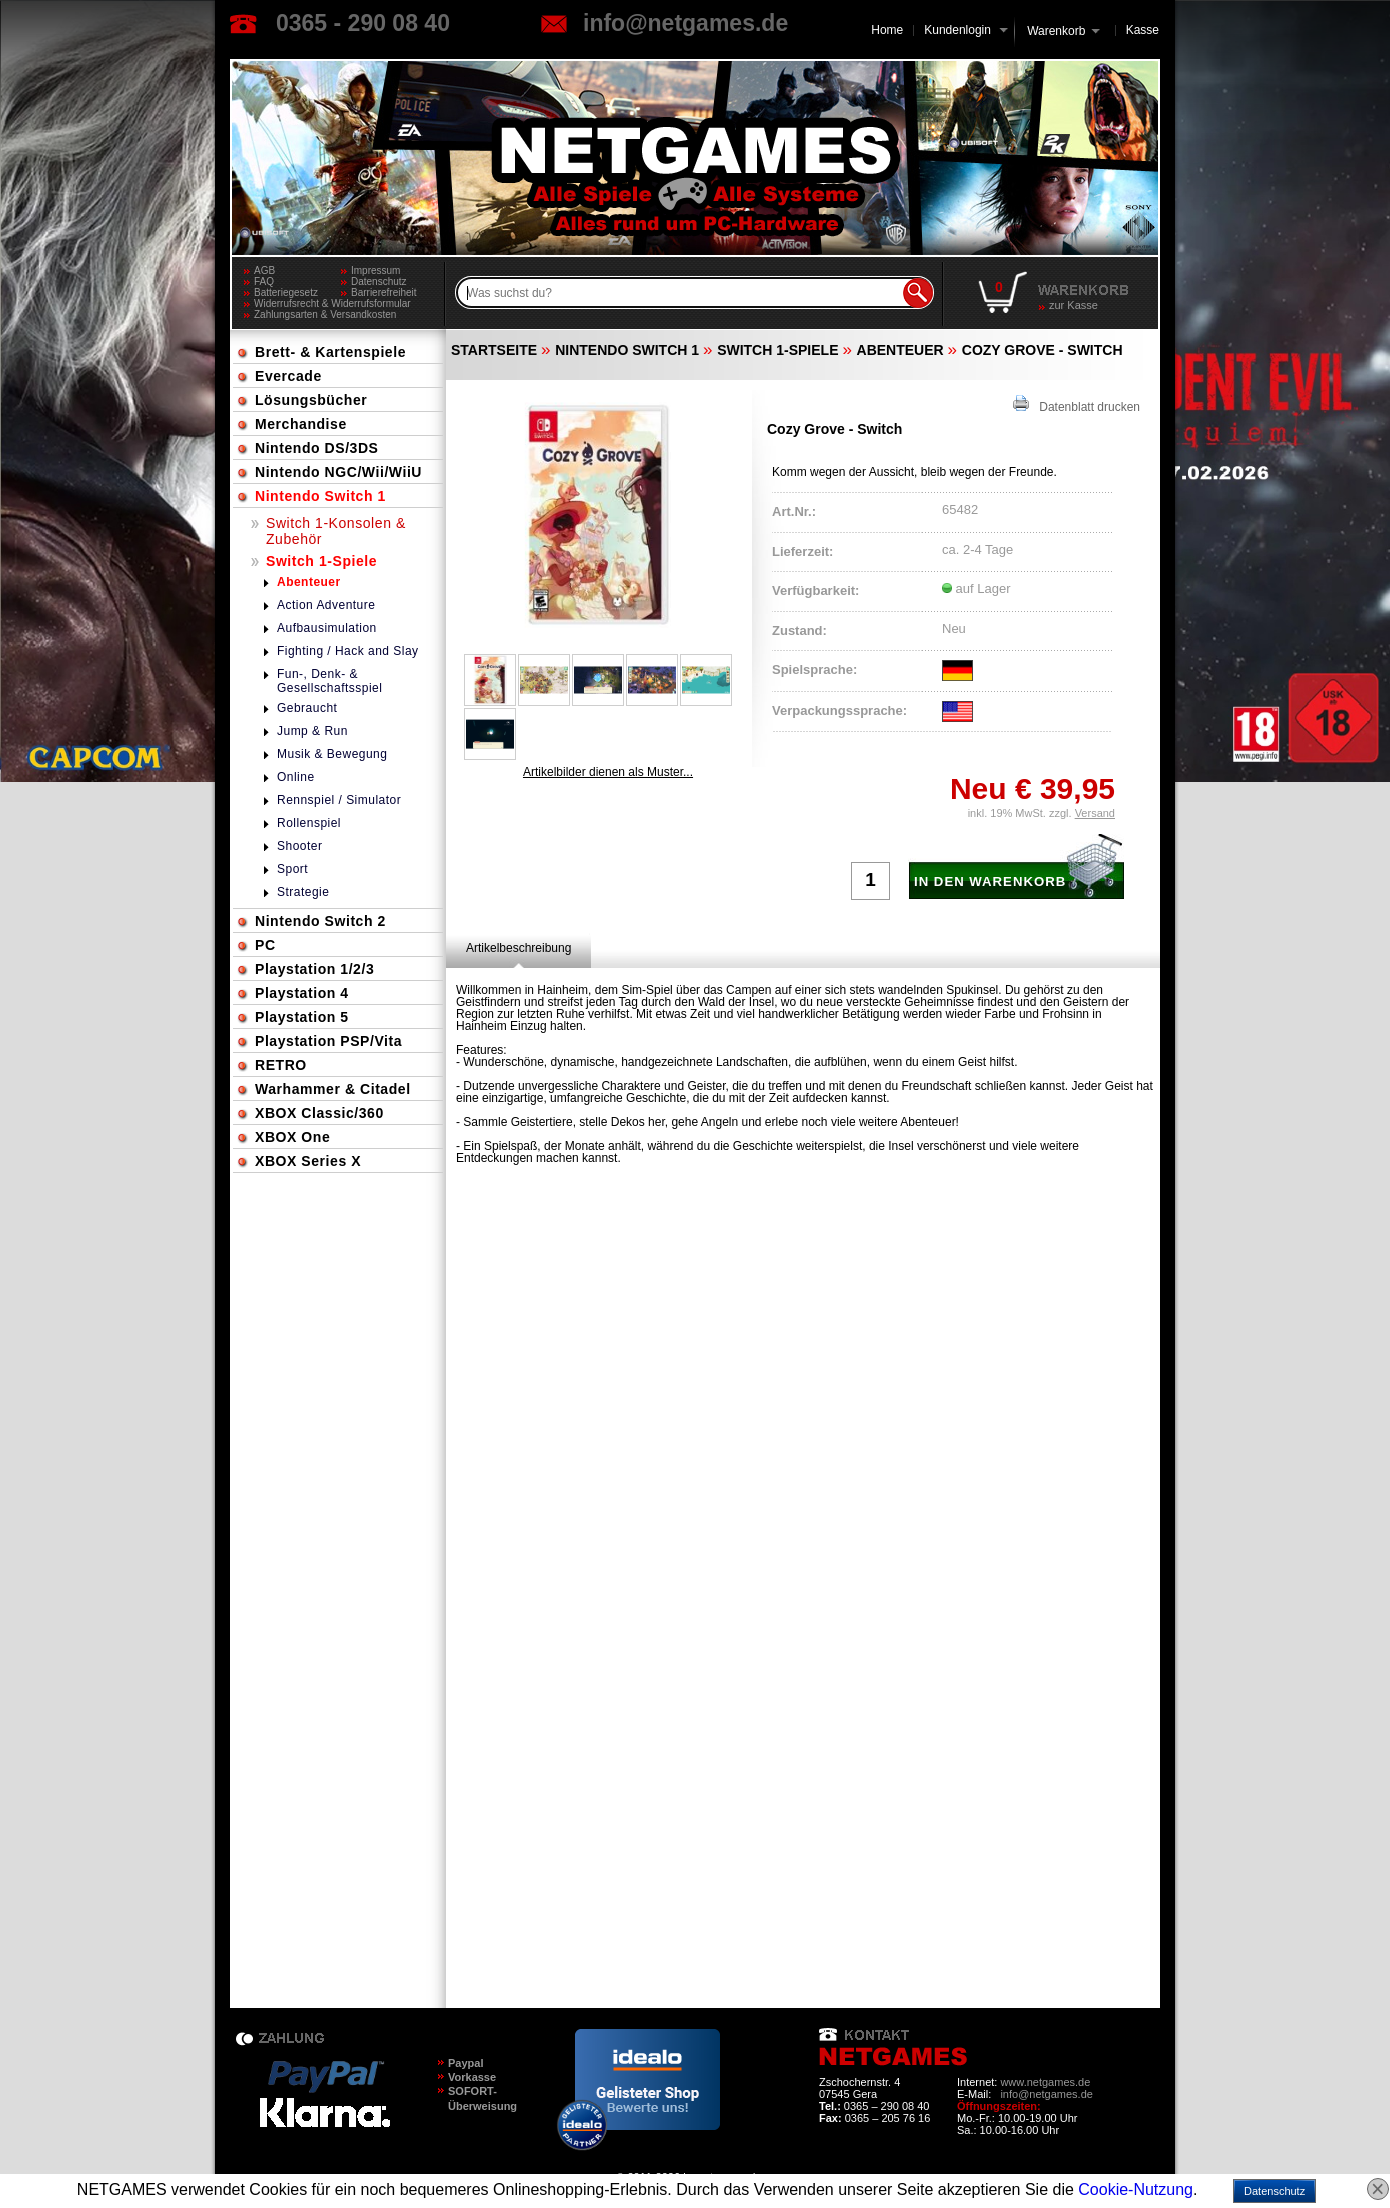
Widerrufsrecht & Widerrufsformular (332, 303)
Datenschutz (379, 281)
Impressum (375, 270)
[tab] (518, 948)
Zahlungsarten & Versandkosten (325, 314)
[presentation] (518, 948)
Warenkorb (1056, 29)
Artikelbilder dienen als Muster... (608, 772)
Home (887, 30)
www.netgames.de (1045, 2082)
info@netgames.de (685, 23)
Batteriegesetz (286, 292)
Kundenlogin (965, 30)
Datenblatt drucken (1076, 404)
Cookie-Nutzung (1135, 2189)
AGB (264, 270)
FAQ (264, 281)
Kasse (1142, 30)
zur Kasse (1073, 305)
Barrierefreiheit (384, 292)
